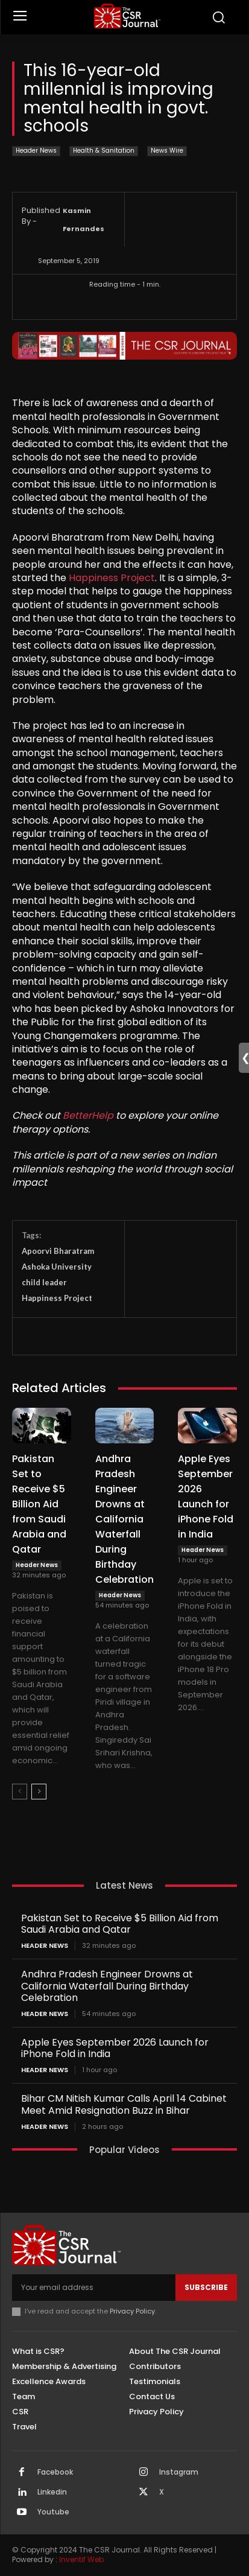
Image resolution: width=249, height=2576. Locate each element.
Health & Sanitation (103, 151)
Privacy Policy (132, 2311)
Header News (36, 151)
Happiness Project (112, 578)
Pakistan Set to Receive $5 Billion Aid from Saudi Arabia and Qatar (39, 1504)
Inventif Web (81, 2559)
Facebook (55, 2472)
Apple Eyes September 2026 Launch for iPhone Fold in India (115, 2048)
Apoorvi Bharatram (58, 1251)
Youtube (53, 2512)
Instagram (178, 2472)
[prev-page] (19, 1791)
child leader (44, 1282)
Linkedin (52, 2492)
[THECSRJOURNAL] (127, 16)
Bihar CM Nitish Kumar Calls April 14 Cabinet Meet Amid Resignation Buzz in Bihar (124, 2104)
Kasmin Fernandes (83, 220)
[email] (93, 2287)
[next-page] (38, 1791)
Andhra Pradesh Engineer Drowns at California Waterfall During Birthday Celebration (124, 1519)
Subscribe (206, 2287)
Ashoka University (57, 1266)
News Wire (167, 151)
